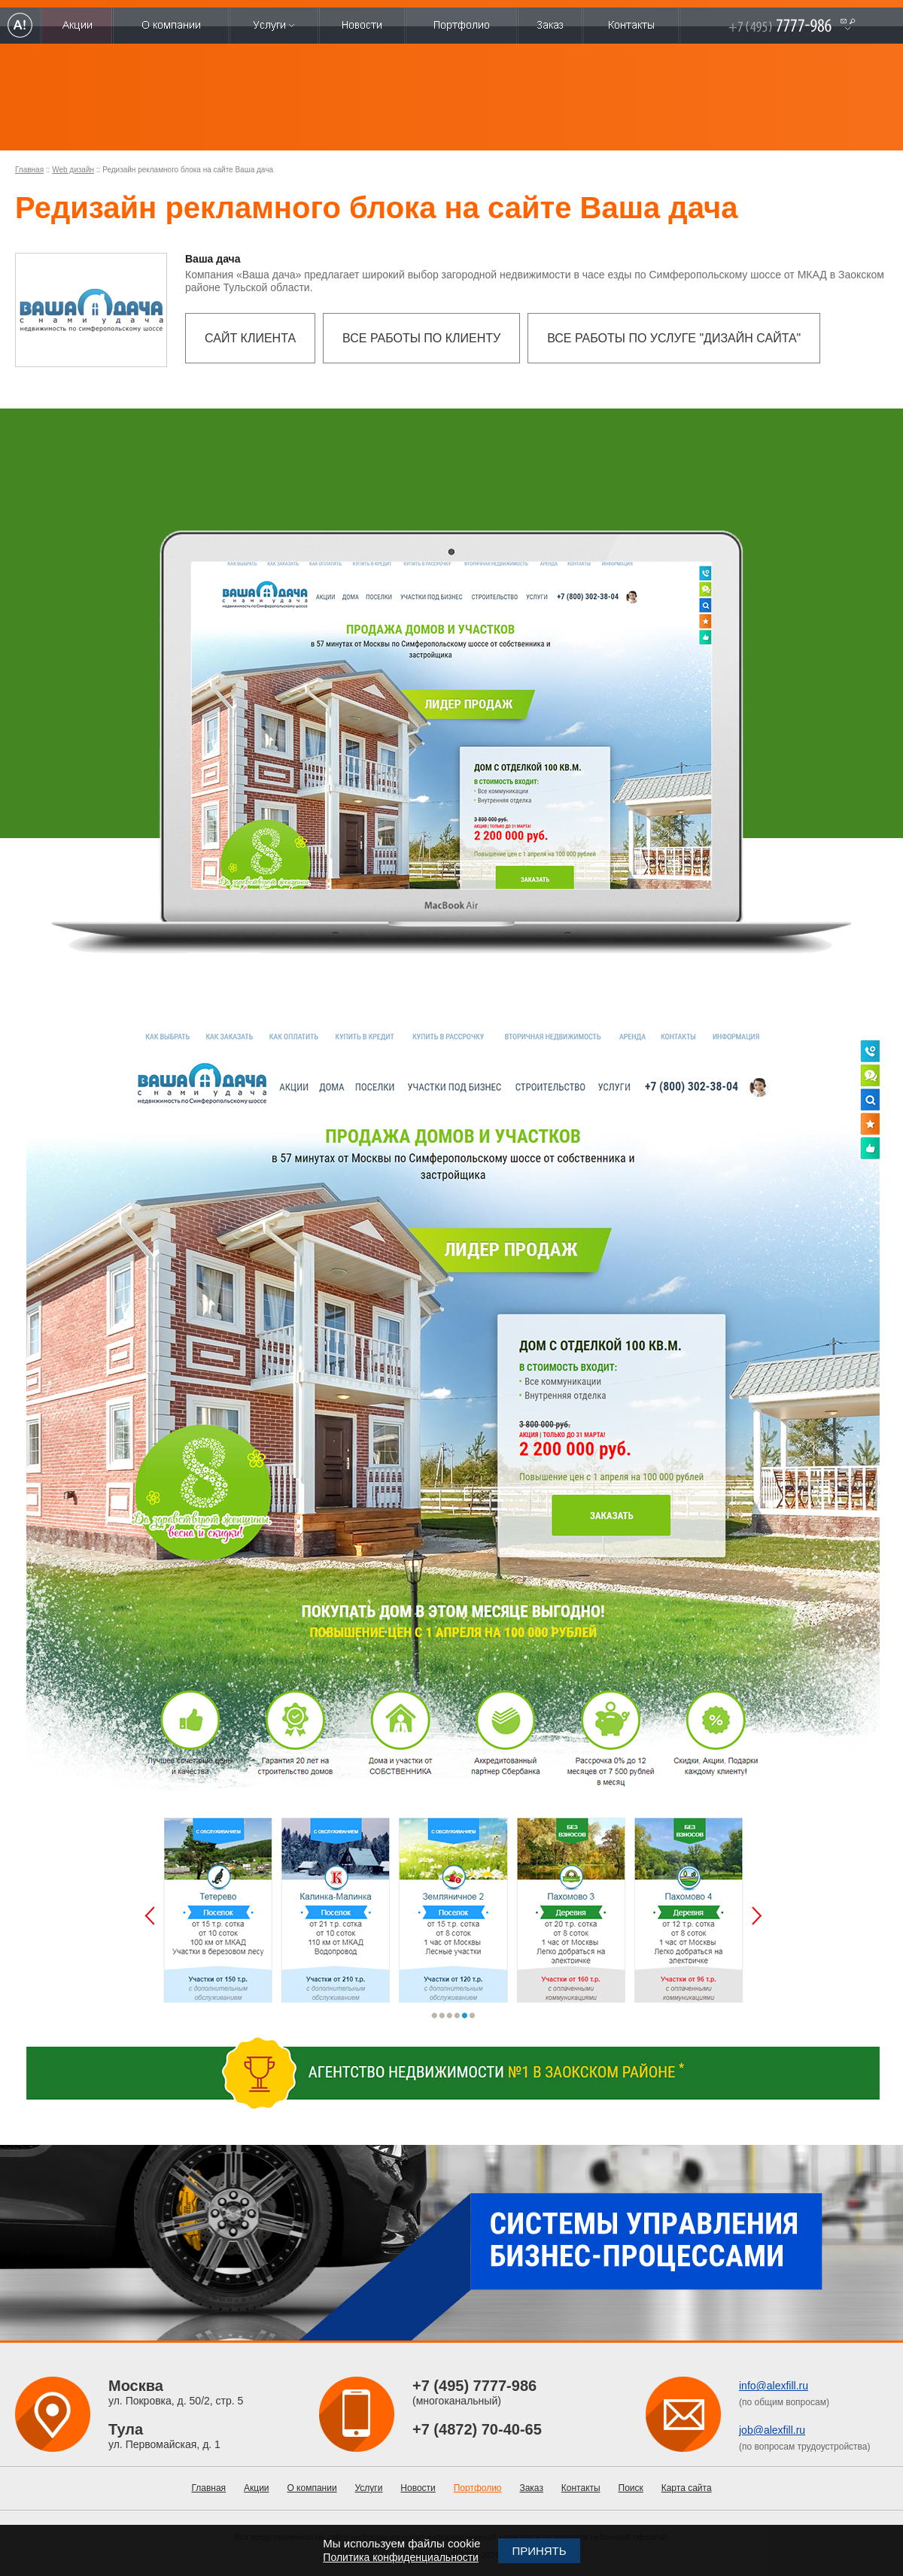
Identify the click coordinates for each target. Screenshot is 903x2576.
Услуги (369, 2488)
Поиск (631, 2488)
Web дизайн (73, 170)
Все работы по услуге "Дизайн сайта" (674, 338)
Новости (417, 2488)
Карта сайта (686, 2488)
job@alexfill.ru (772, 2430)
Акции (256, 2488)
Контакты (580, 2488)
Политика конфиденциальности (401, 2557)
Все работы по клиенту (421, 338)
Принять (539, 2550)
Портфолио (478, 2488)
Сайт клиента (250, 338)
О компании (311, 2488)
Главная (29, 170)
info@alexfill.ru (773, 2386)
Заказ (531, 2488)
